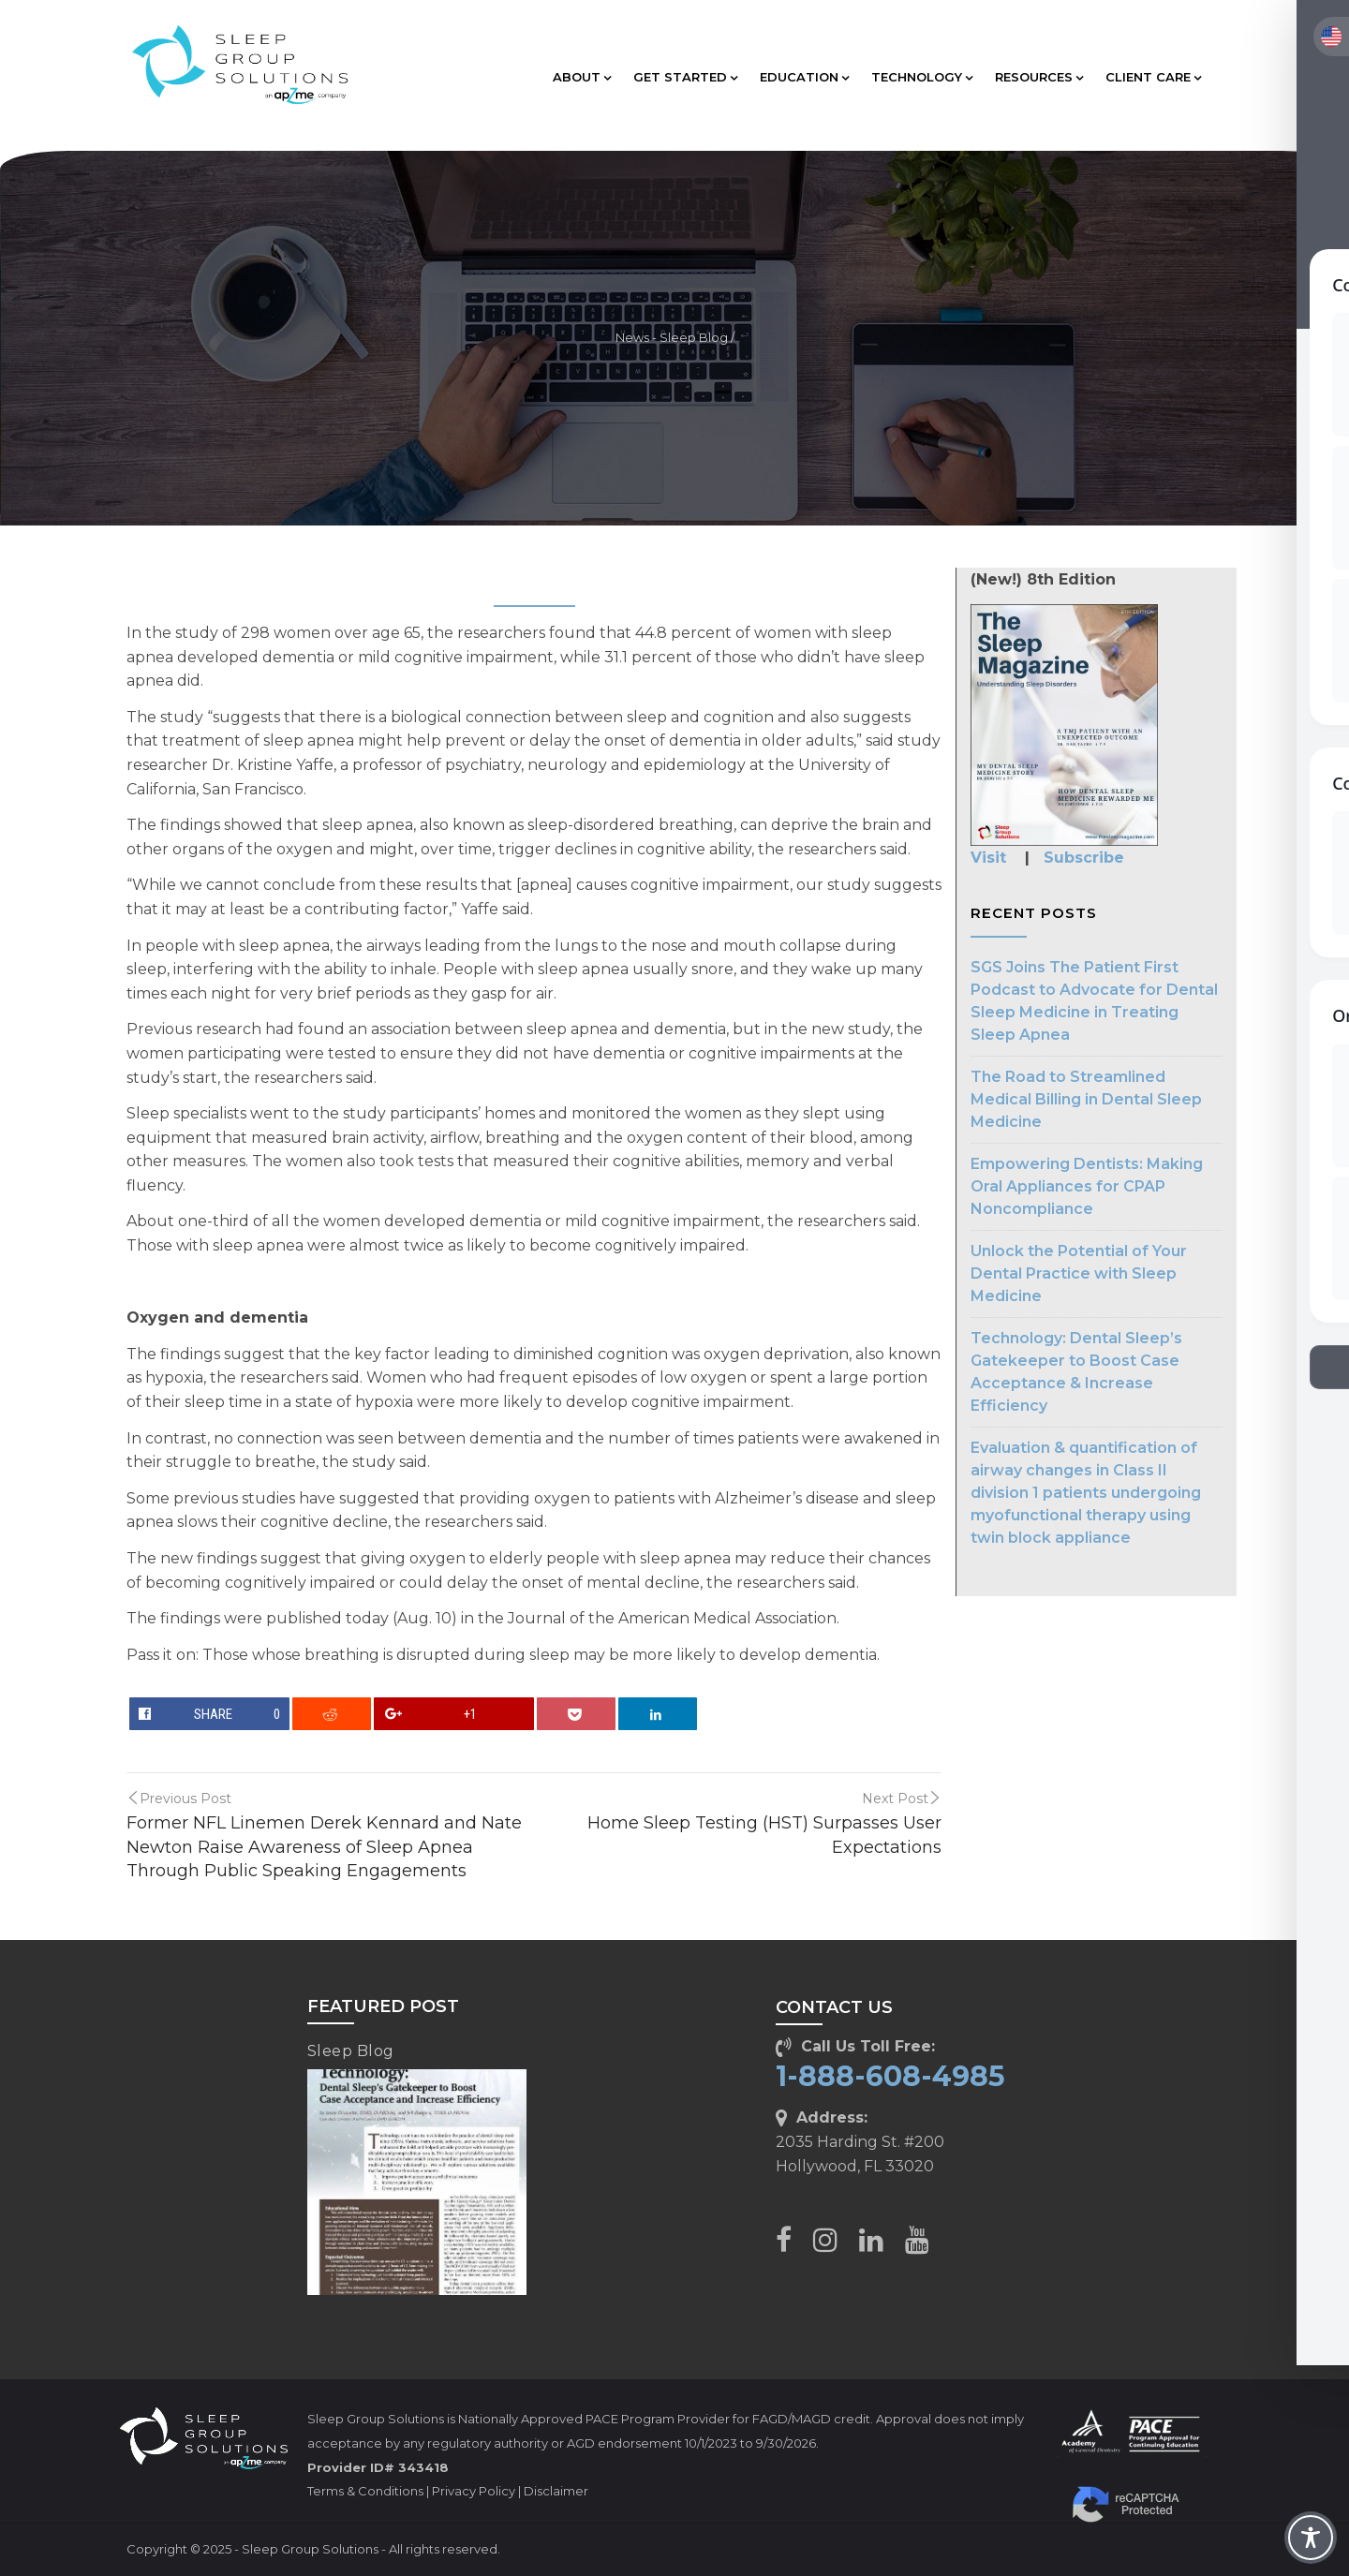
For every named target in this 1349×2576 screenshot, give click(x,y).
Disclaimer (556, 2490)
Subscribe (1084, 857)
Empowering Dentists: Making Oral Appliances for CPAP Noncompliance (1087, 1186)
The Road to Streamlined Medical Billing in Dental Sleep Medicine (1086, 1099)
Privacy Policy (473, 2490)
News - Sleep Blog (671, 338)
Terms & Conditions (365, 2490)
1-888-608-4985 (890, 2076)
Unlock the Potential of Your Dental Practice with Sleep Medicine (1079, 1273)
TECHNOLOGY (921, 76)
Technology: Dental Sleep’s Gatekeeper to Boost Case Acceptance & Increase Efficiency (1076, 1371)
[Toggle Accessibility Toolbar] (1310, 2537)
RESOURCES (1039, 76)
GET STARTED (685, 76)
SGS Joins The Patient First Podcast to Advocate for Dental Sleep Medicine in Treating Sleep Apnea (1094, 1001)
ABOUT (582, 76)
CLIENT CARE (1153, 76)
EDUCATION (804, 76)
